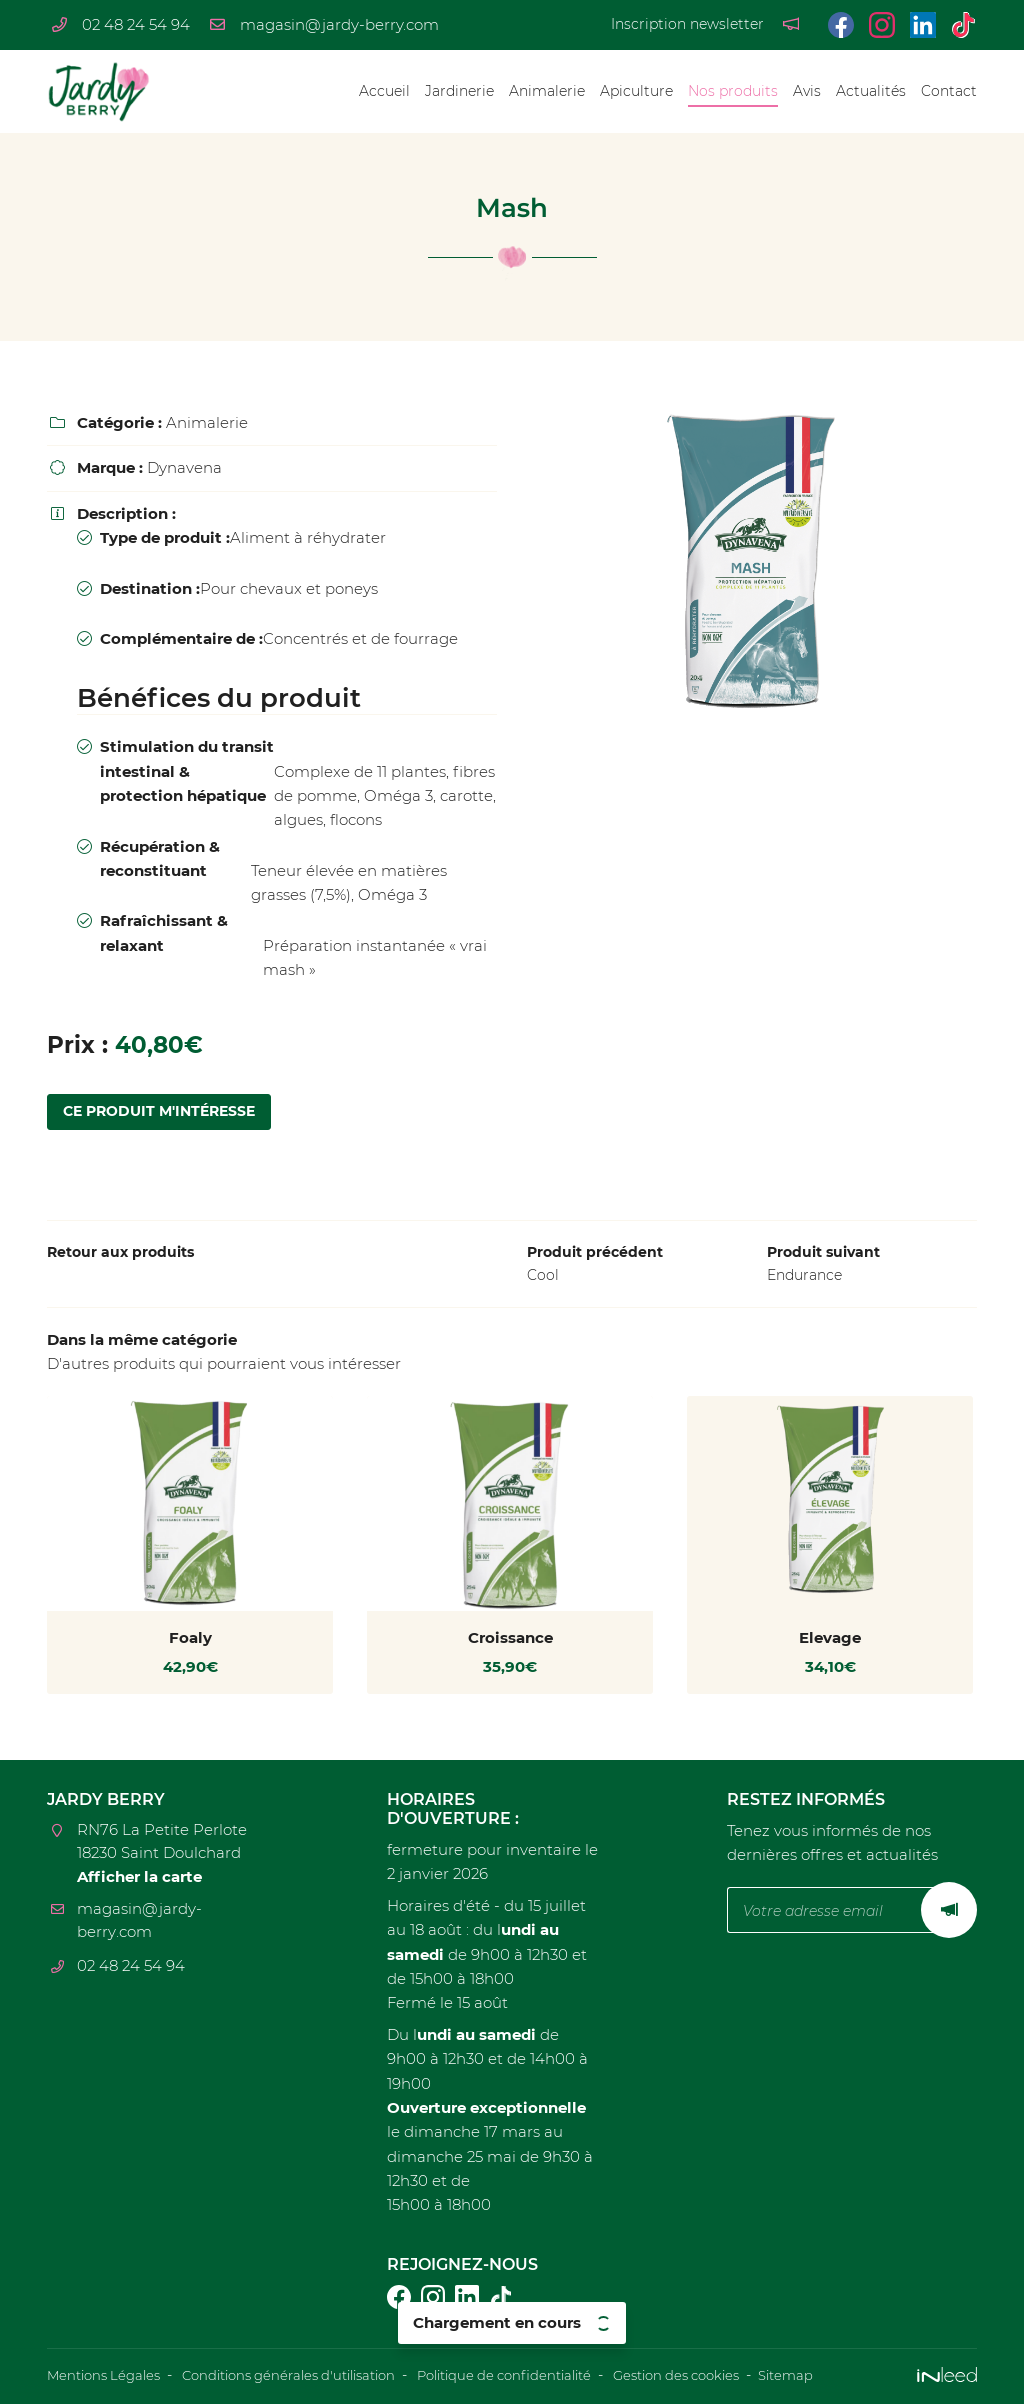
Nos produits (733, 91)
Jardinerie (459, 91)
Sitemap (848, 2376)
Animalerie (547, 91)
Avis (807, 91)
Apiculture (636, 91)
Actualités (871, 91)
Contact (949, 91)
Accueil (384, 91)
